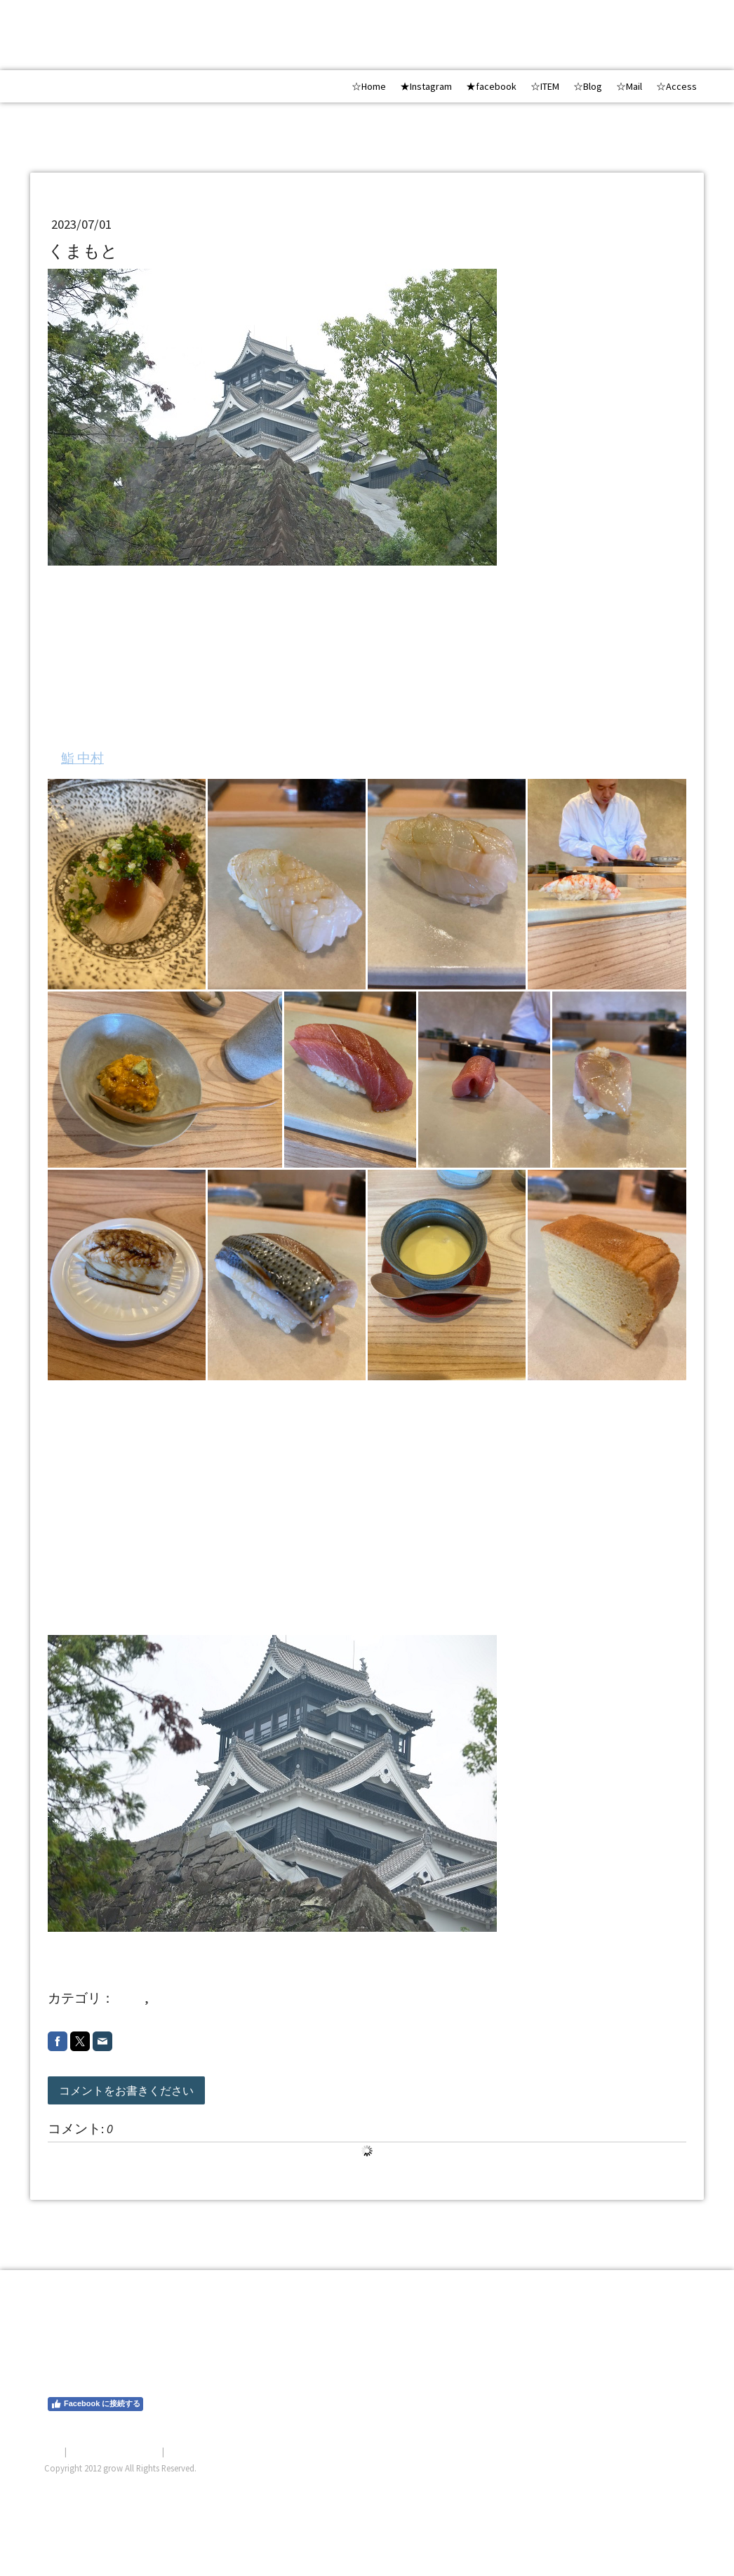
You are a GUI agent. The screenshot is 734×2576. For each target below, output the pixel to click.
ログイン (671, 2484)
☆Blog (587, 86)
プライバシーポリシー (114, 2451)
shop (131, 1998)
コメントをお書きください (126, 2090)
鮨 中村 (82, 758)
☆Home (369, 86)
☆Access (676, 86)
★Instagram (426, 86)
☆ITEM (545, 86)
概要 (53, 2451)
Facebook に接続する (95, 2404)
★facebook (491, 86)
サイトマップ (193, 2451)
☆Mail (629, 86)
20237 (167, 1998)
